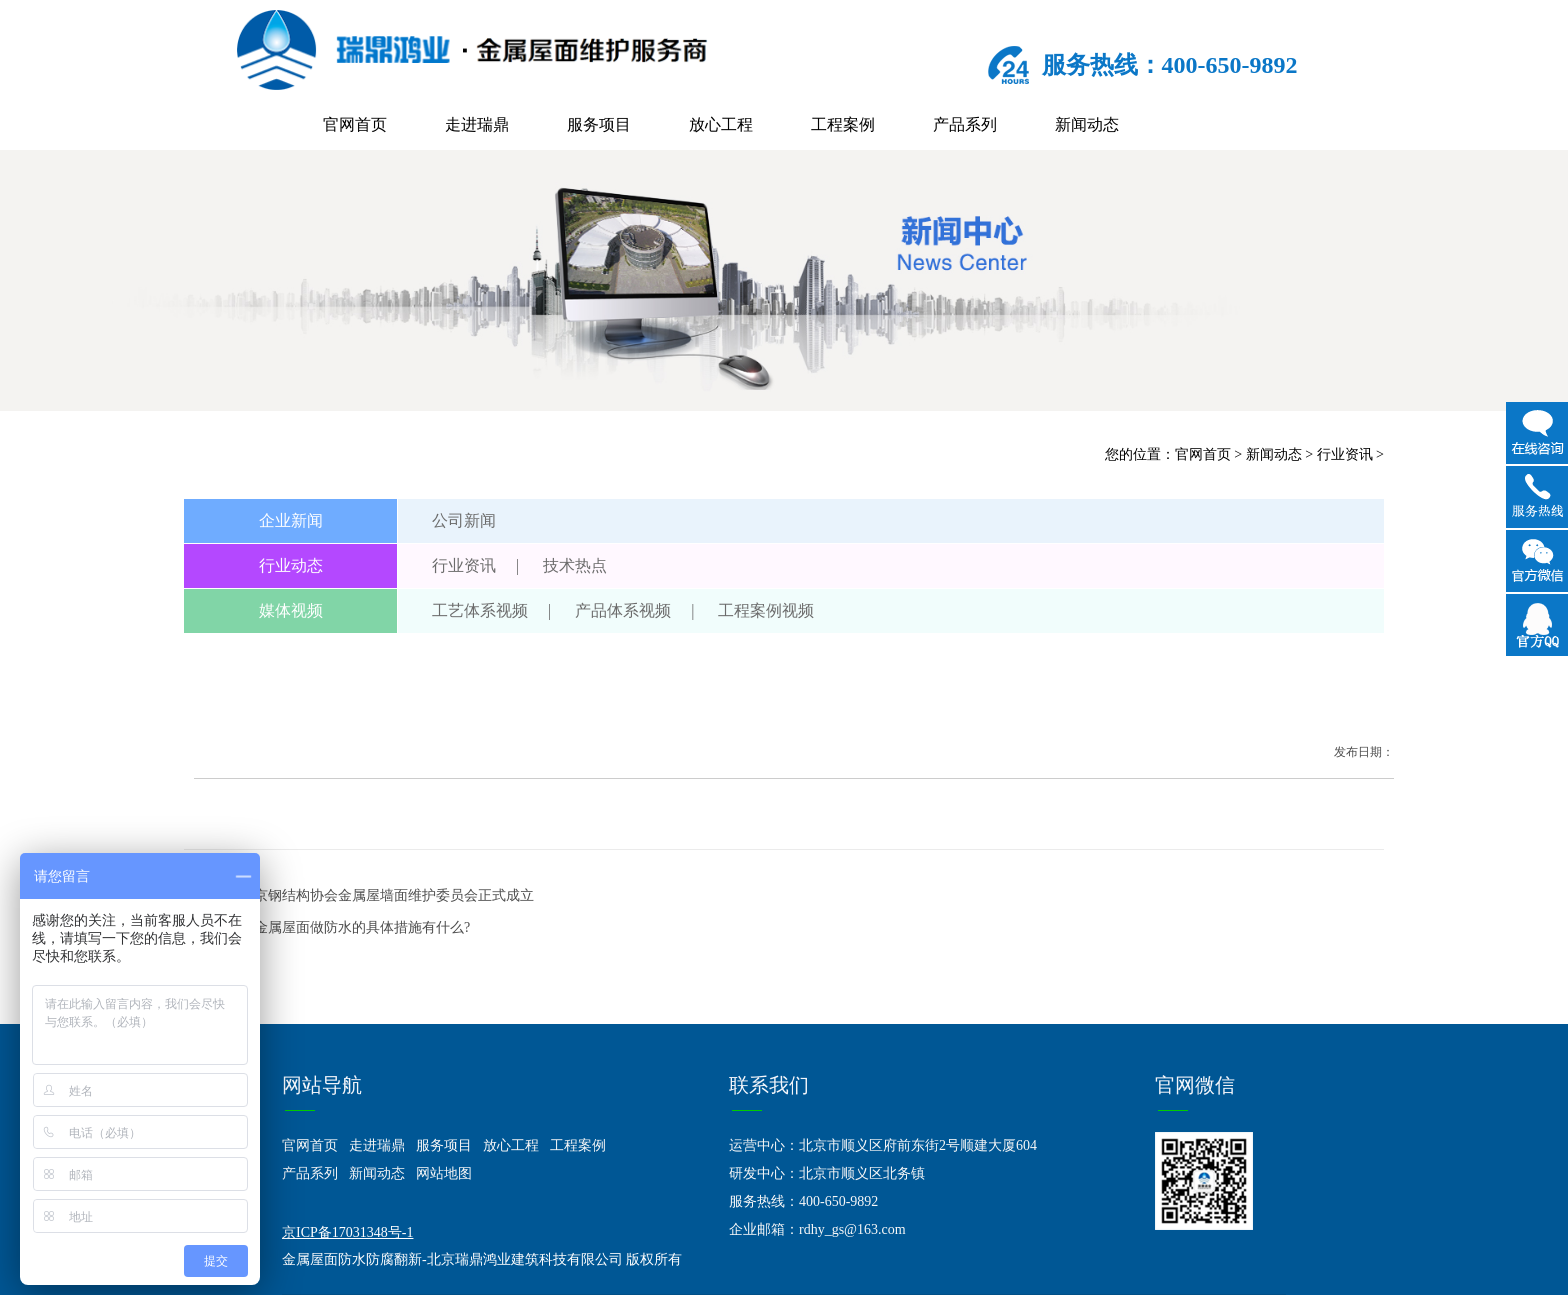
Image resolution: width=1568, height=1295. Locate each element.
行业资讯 (1345, 454)
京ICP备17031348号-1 (347, 1232)
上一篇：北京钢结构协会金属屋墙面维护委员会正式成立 (359, 895)
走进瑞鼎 (477, 124)
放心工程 (721, 124)
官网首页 (355, 124)
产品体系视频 (623, 610)
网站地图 (444, 1173)
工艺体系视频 (480, 610)
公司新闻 (464, 520)
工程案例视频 (766, 610)
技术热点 (575, 565)
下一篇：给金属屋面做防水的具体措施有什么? (327, 927)
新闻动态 (1087, 124)
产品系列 (965, 124)
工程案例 (843, 124)
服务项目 (599, 124)
